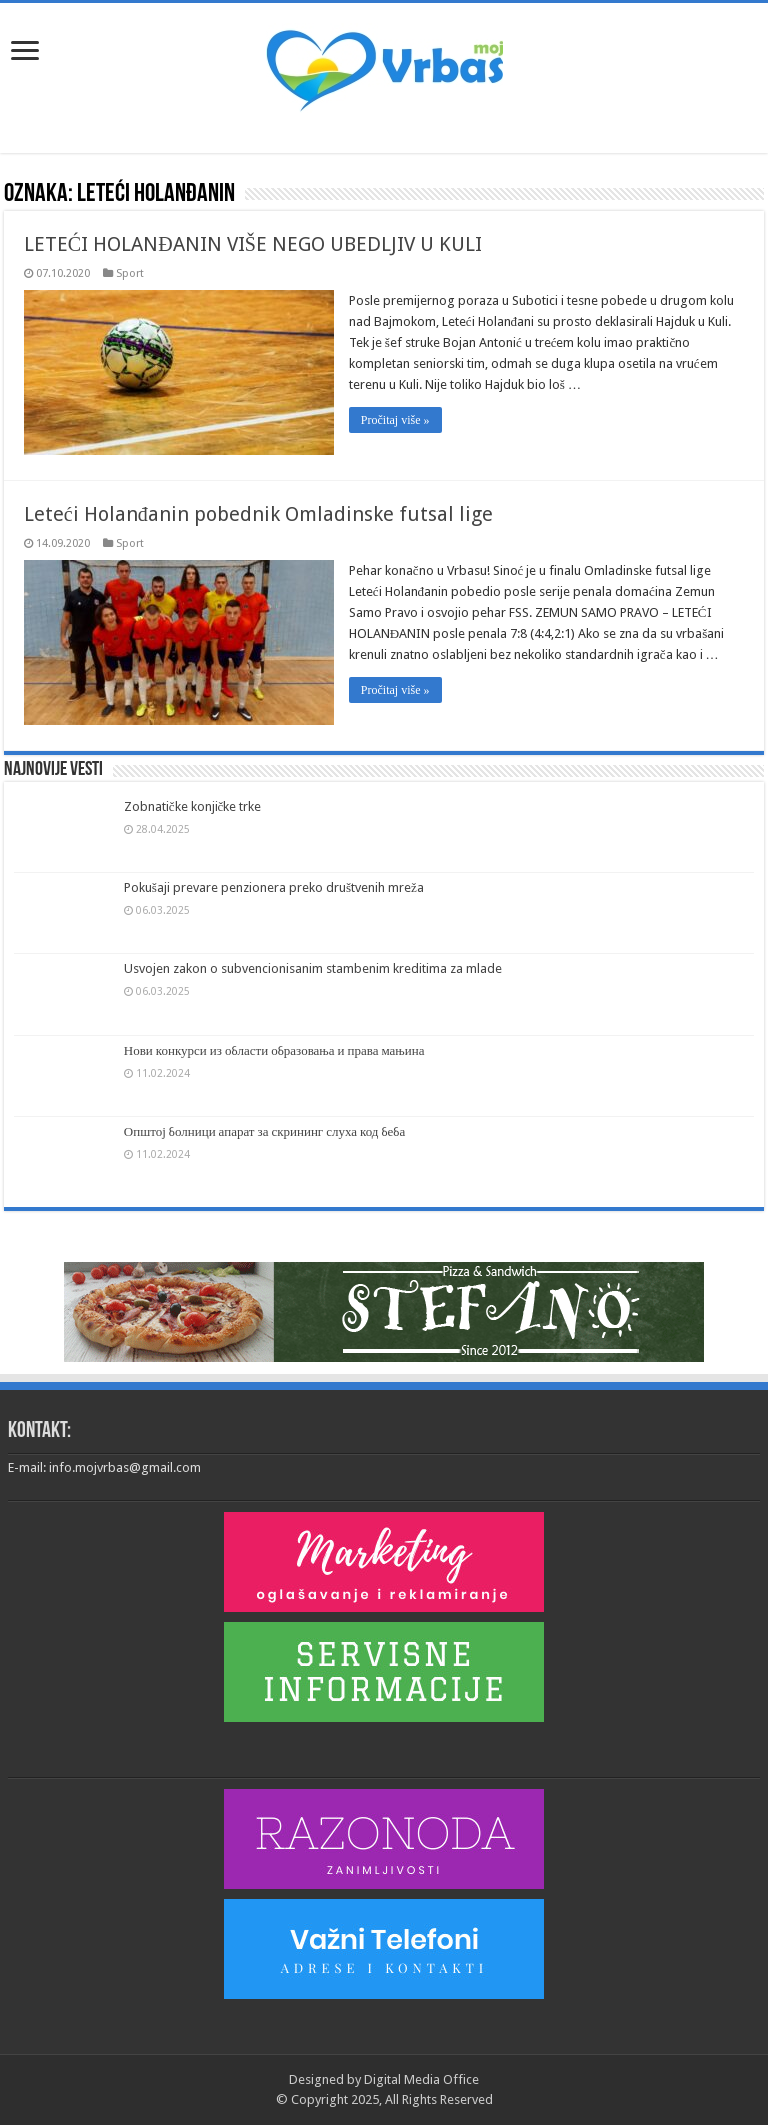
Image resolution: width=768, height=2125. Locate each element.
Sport (130, 273)
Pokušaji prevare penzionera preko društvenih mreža (274, 887)
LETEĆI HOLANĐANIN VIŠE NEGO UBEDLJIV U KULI (253, 244)
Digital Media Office (421, 2079)
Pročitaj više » (395, 420)
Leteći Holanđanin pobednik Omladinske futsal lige (258, 514)
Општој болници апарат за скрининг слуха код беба (264, 1131)
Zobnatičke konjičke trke (193, 806)
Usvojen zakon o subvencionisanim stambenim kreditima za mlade (313, 968)
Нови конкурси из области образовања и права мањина (274, 1050)
